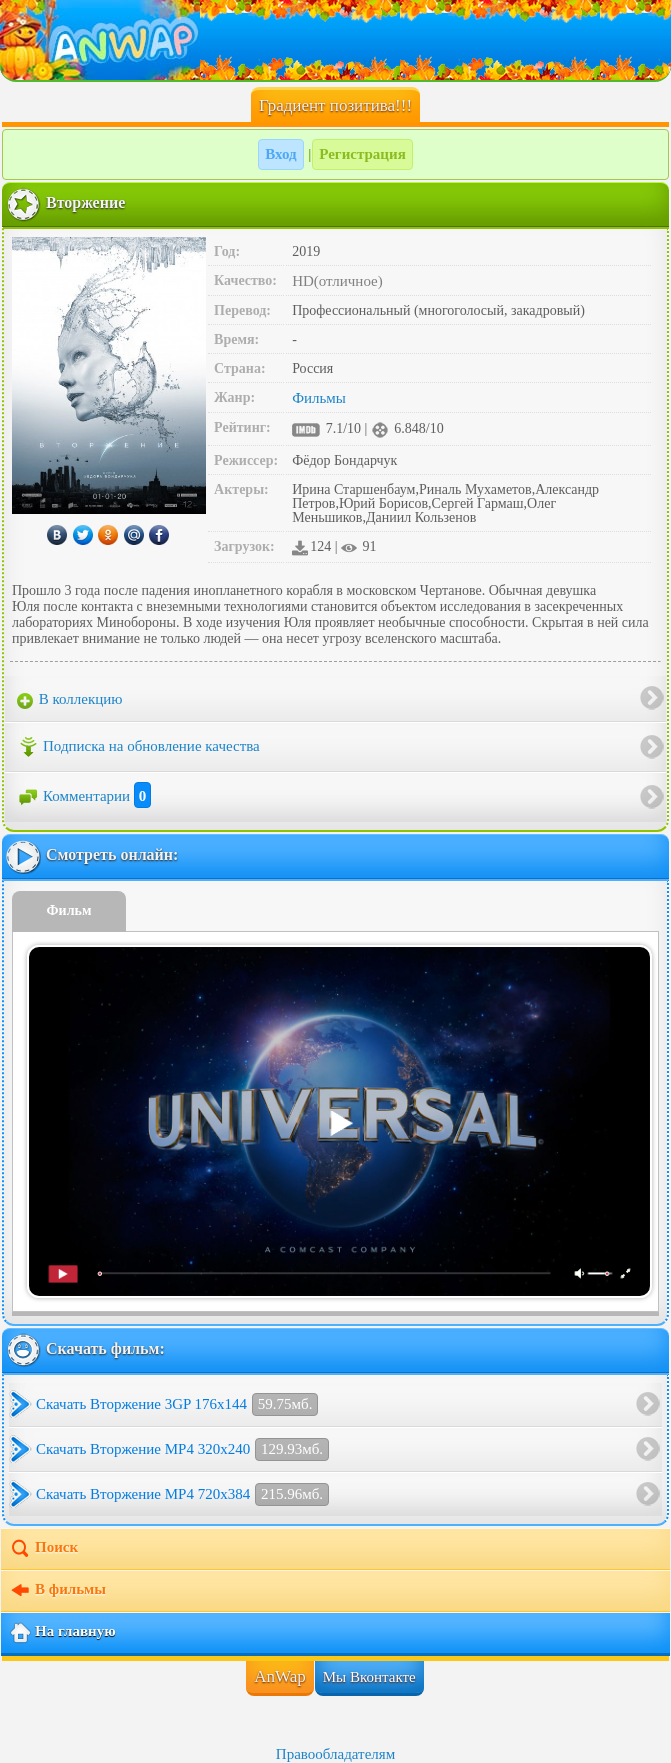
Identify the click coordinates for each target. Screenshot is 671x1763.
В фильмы (57, 1591)
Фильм (69, 910)
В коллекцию (70, 700)
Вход (280, 154)
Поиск (43, 1549)
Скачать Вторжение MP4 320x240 (182, 1449)
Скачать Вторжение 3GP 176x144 (177, 1404)
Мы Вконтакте (369, 1677)
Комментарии (84, 796)
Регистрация (362, 154)
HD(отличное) (337, 281)
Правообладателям (335, 1754)
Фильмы (319, 398)
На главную (62, 1633)
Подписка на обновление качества (138, 747)
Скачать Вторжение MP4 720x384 (182, 1494)
